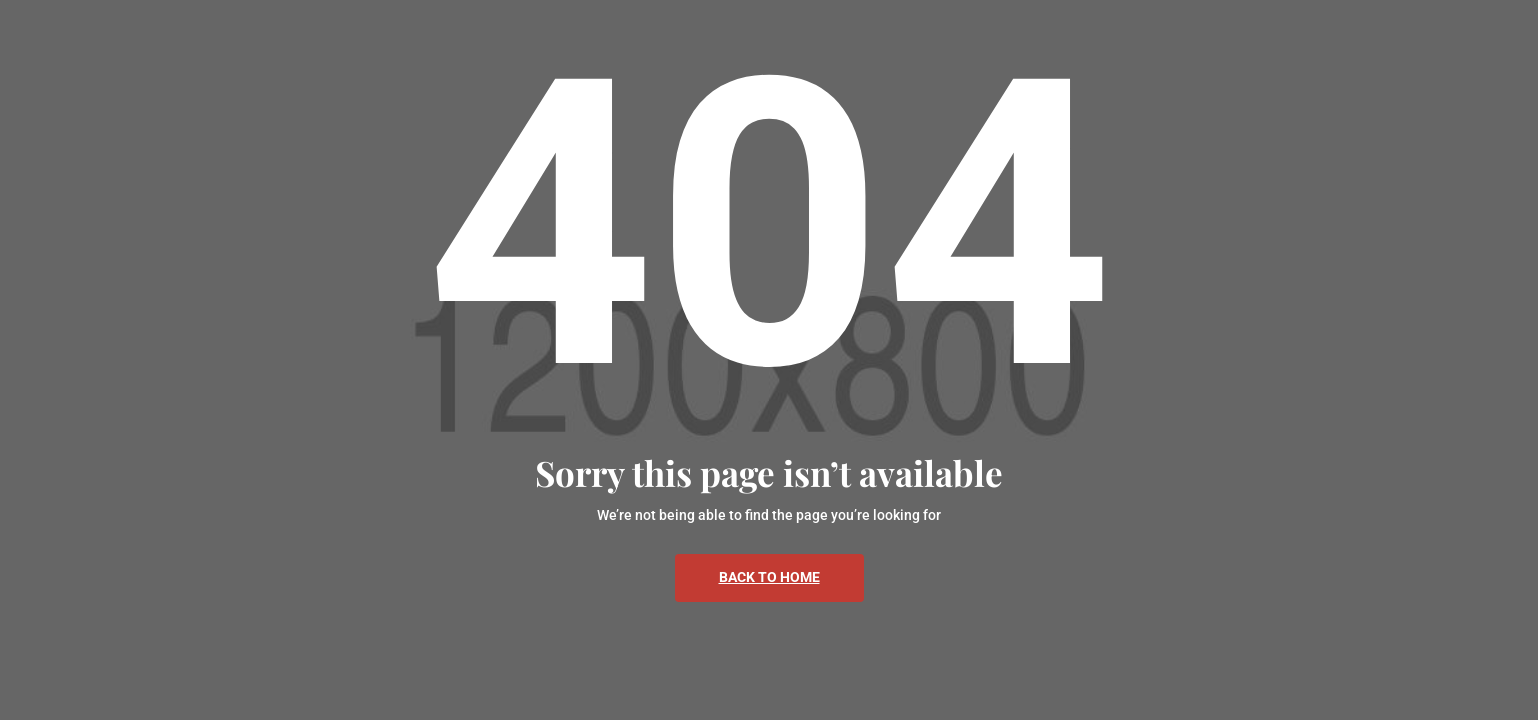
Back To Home (769, 577)
